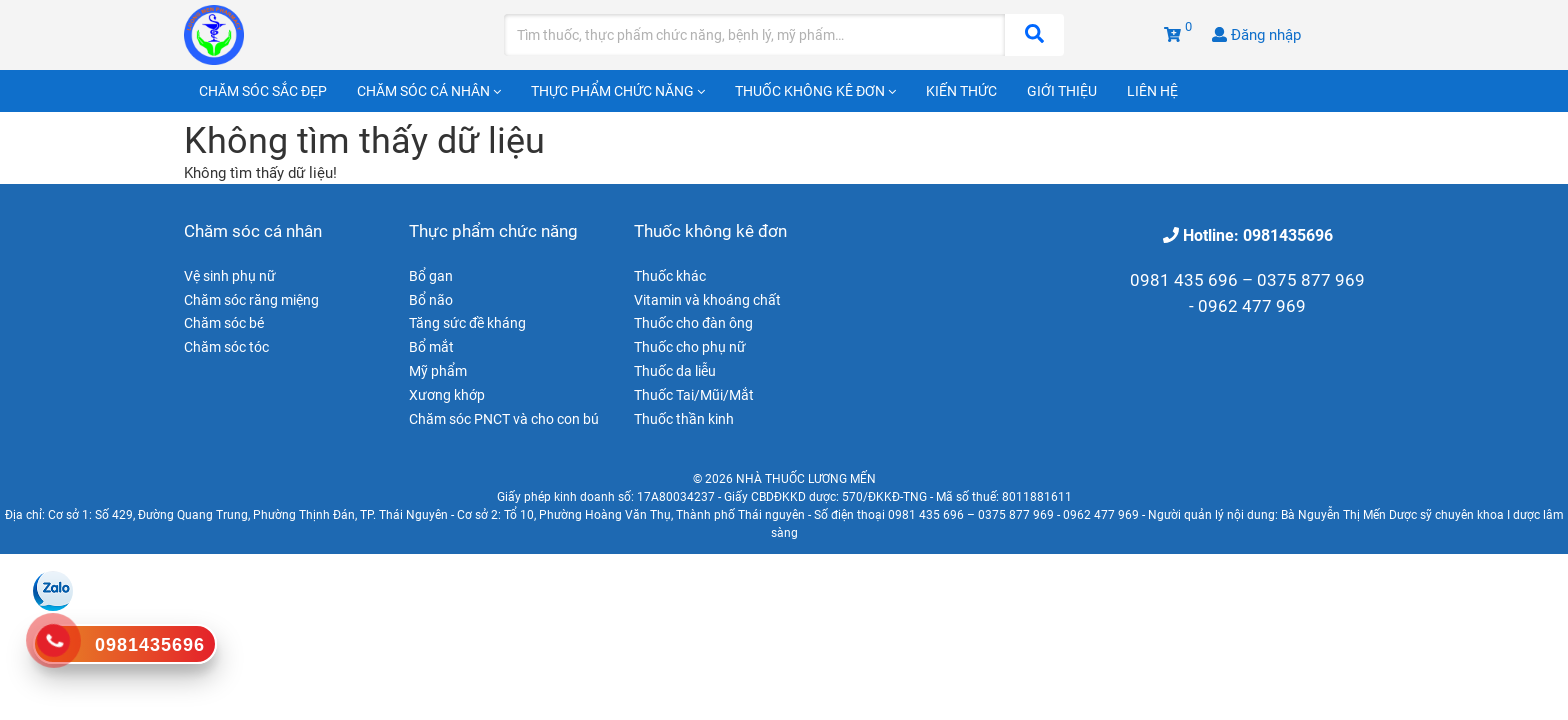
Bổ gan (431, 276)
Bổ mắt (431, 347)
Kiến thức (961, 91)
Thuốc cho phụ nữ (690, 347)
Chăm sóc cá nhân (429, 91)
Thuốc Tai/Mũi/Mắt (694, 395)
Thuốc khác (670, 276)
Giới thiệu (1062, 91)
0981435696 (150, 645)
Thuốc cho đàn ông (693, 323)
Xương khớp (447, 395)
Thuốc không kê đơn (815, 91)
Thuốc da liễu (675, 371)
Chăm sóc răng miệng (251, 300)
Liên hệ (1152, 91)
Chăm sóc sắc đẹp (263, 91)
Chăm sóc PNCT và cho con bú (504, 419)
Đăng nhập (1256, 35)
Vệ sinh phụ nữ (230, 276)
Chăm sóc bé (224, 323)
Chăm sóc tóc (226, 347)
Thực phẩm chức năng (618, 91)
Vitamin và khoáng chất (707, 300)
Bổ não (431, 300)
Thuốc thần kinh (684, 419)
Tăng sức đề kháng (467, 323)
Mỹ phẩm (438, 371)
